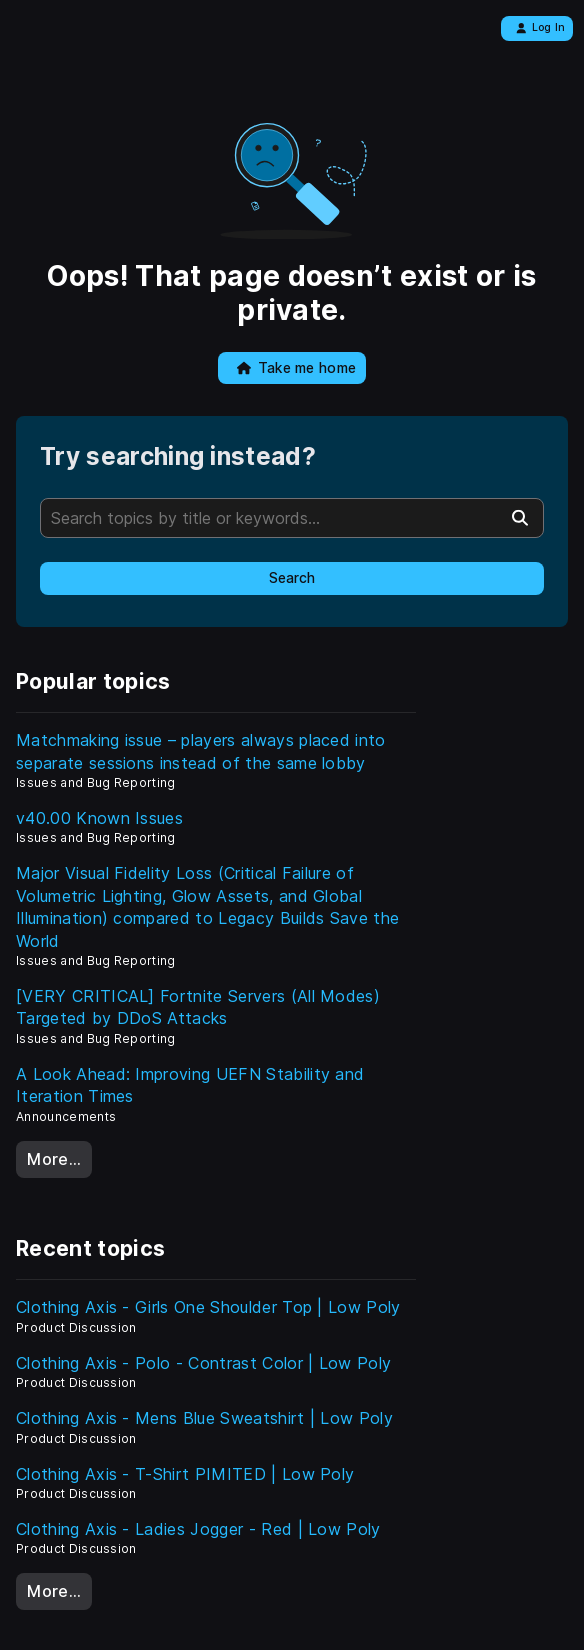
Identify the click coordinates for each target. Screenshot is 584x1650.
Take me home (296, 368)
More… (54, 1159)
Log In (540, 27)
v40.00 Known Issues (99, 818)
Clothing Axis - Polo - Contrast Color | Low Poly (203, 1363)
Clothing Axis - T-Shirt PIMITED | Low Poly (185, 1474)
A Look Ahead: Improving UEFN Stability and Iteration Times (190, 1085)
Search (292, 578)
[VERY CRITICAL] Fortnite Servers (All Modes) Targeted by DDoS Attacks (198, 1007)
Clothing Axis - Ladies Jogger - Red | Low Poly (198, 1529)
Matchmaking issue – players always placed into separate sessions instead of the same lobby (201, 751)
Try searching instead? (178, 456)
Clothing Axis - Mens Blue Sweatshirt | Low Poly (204, 1418)
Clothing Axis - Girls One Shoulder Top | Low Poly (208, 1307)
